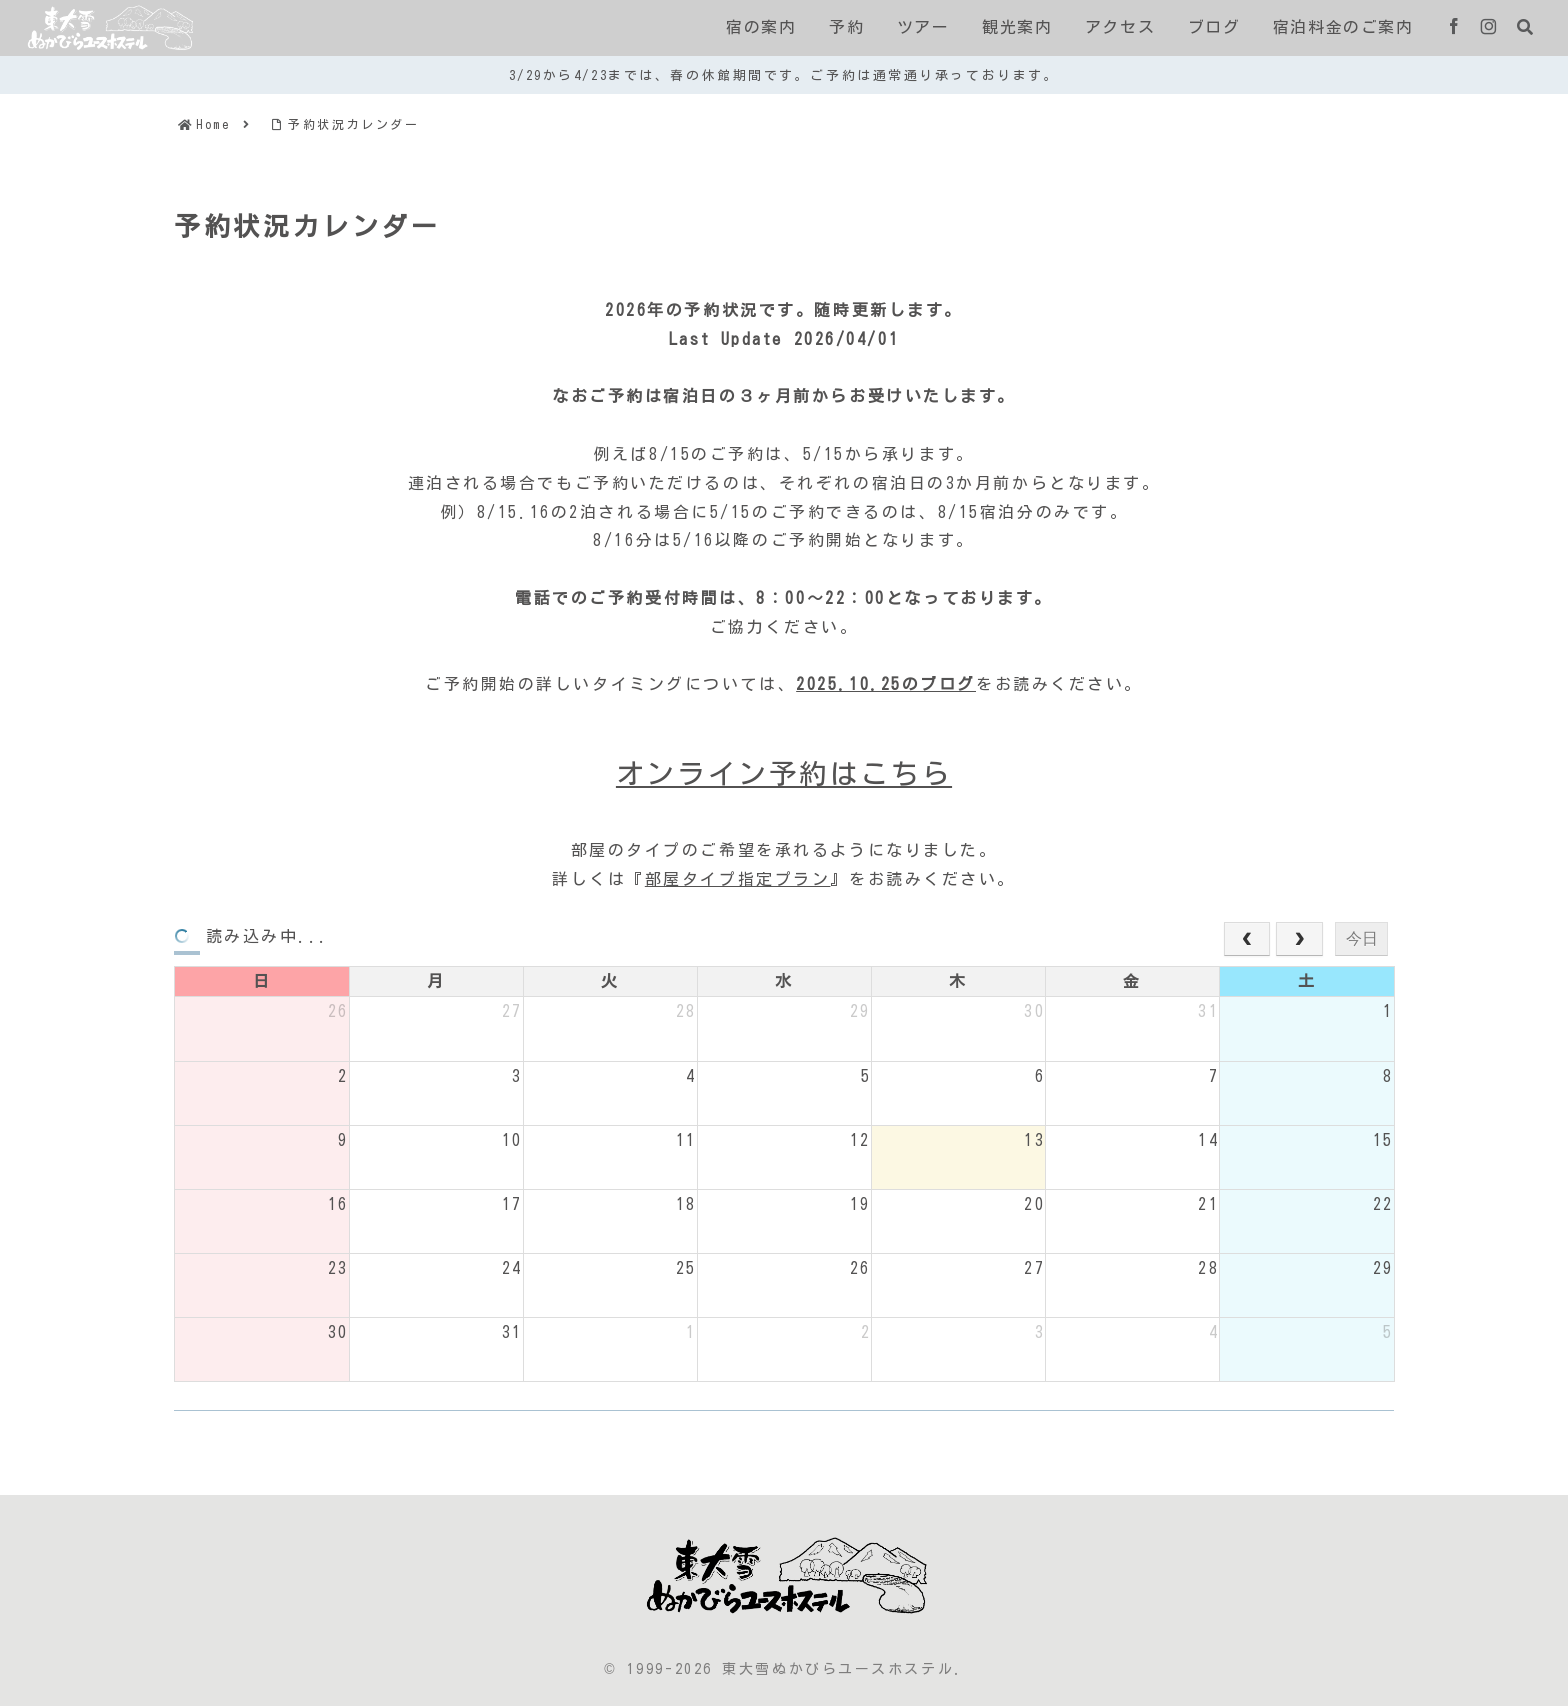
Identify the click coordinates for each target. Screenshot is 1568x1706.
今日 (1362, 938)
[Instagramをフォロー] (1488, 28)
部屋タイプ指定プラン (738, 879)
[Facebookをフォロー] (1454, 28)
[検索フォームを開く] (1525, 27)
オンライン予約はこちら (784, 773)
